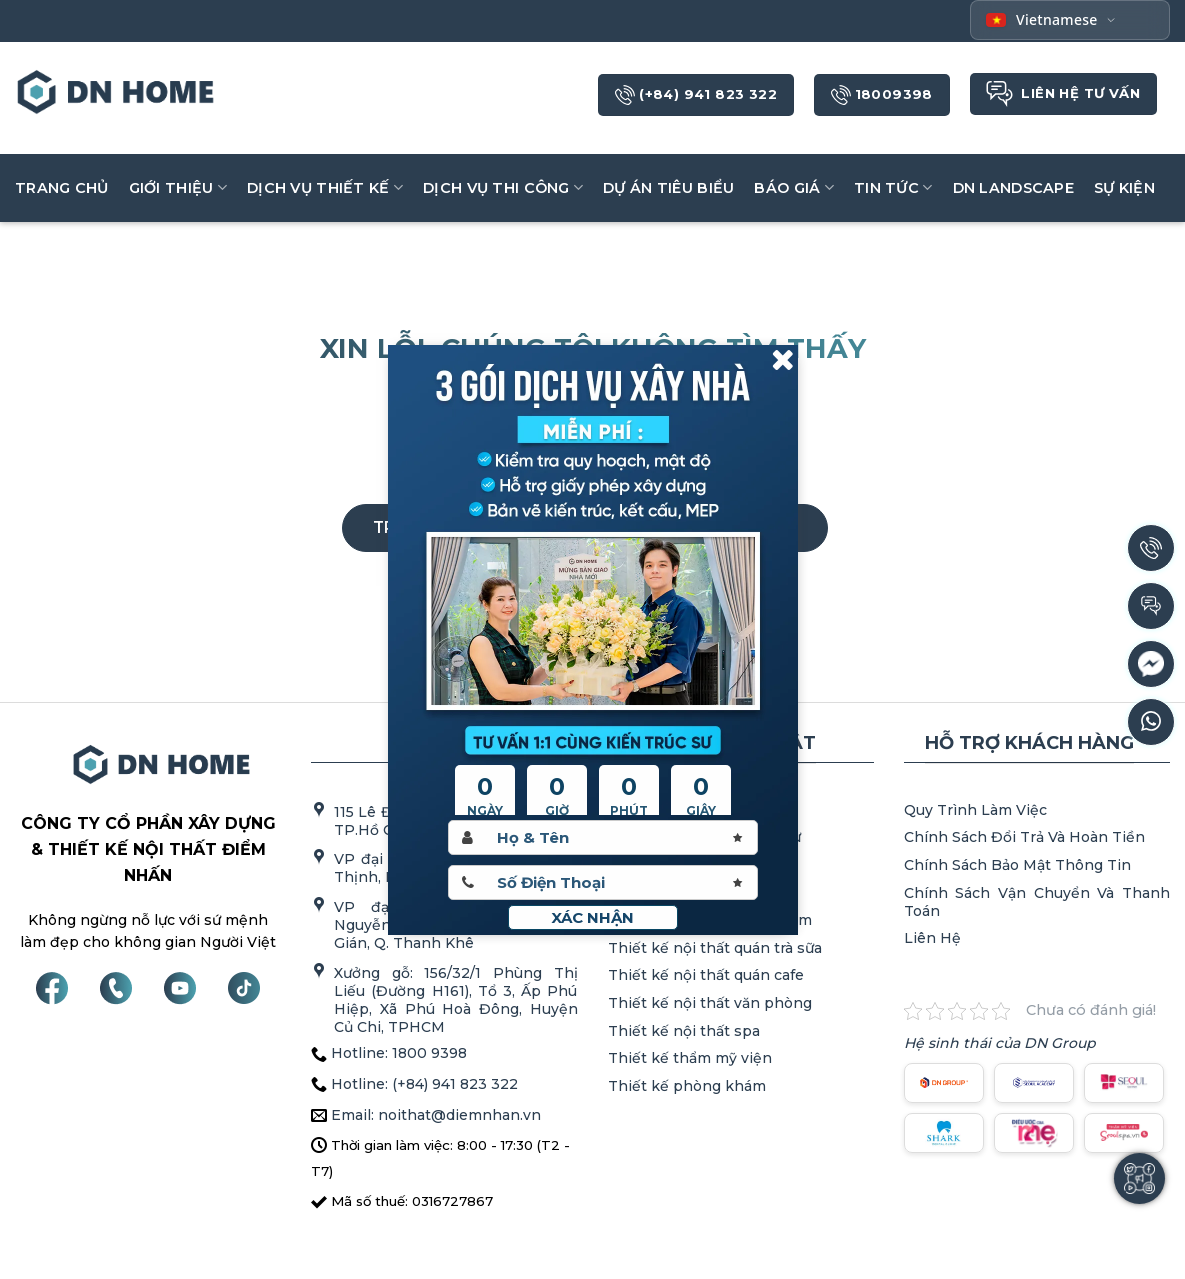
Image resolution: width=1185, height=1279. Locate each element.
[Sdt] (603, 882)
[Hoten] (603, 837)
